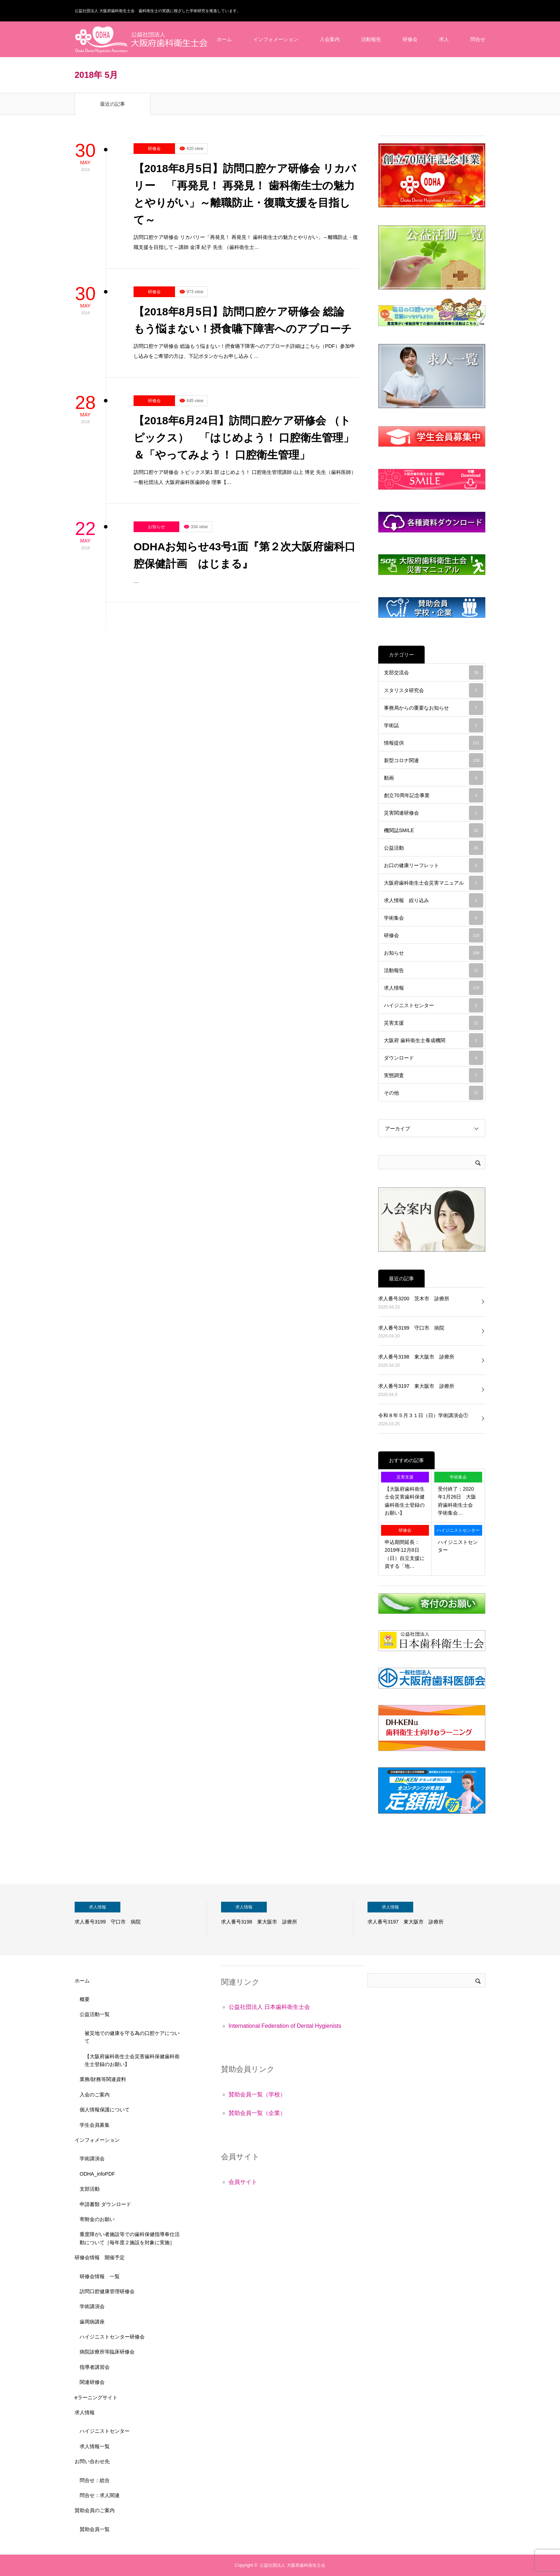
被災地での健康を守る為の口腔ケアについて (132, 2037)
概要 (85, 1999)
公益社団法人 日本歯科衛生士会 (269, 2007)
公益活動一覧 (95, 2014)
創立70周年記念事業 (433, 795)
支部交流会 (433, 672)
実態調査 (433, 1075)
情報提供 (433, 743)
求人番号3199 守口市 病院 (411, 1328)
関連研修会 (92, 2382)
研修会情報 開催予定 (100, 2257)
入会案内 (330, 39)
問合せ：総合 (95, 2480)
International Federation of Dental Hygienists (285, 2026)
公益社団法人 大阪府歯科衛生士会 (292, 2565)
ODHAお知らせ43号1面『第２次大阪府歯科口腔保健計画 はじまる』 (244, 555)
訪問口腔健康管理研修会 (107, 2291)
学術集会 (433, 918)
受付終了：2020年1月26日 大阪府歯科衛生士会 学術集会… (458, 1501)
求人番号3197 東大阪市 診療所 (416, 1386)
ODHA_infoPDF (97, 2174)
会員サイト (243, 2182)
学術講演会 (92, 2158)
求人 (444, 39)
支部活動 (90, 2189)
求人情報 (433, 988)
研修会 (410, 39)
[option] (141, 1919)
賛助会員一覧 (95, 2529)
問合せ (477, 39)
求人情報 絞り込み (433, 900)
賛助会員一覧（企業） (257, 2113)
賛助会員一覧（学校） (257, 2094)
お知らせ (156, 526)
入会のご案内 (95, 2094)
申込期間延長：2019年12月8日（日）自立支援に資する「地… (405, 1554)
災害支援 (433, 1023)
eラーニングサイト (96, 2397)
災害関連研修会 (433, 813)
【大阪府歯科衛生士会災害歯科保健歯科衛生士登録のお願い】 (405, 1501)
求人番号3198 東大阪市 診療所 (416, 1357)
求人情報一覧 (95, 2446)
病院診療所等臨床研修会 (107, 2352)
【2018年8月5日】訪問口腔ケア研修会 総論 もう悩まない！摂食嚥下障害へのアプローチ (244, 320)
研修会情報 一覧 (100, 2276)
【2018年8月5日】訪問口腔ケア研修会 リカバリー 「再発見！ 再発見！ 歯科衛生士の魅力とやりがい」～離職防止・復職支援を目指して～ (245, 194)
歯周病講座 (92, 2322)
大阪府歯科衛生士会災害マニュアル (433, 883)
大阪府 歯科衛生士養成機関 (433, 1040)
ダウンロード (433, 1058)
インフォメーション (275, 39)
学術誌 (433, 725)
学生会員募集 (95, 2125)
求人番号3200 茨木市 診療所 (413, 1298)
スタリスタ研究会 (433, 690)
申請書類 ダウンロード (105, 2204)
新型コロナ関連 (433, 760)
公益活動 (433, 848)
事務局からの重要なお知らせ (433, 708)
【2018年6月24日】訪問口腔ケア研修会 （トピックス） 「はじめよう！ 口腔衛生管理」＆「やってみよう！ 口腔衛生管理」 (244, 438)
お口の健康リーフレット (433, 865)
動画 (433, 778)
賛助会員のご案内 (95, 2510)
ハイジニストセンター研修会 (112, 2337)
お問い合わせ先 (92, 2461)
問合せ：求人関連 (100, 2495)
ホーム (224, 39)
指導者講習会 (95, 2367)
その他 (433, 1093)
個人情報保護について (105, 2109)
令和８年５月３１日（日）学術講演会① (423, 1415)
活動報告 (371, 39)
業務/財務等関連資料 (103, 2079)
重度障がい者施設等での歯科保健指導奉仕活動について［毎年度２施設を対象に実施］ (130, 2238)
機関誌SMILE (433, 830)
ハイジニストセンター (433, 1005)
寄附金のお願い (97, 2219)
